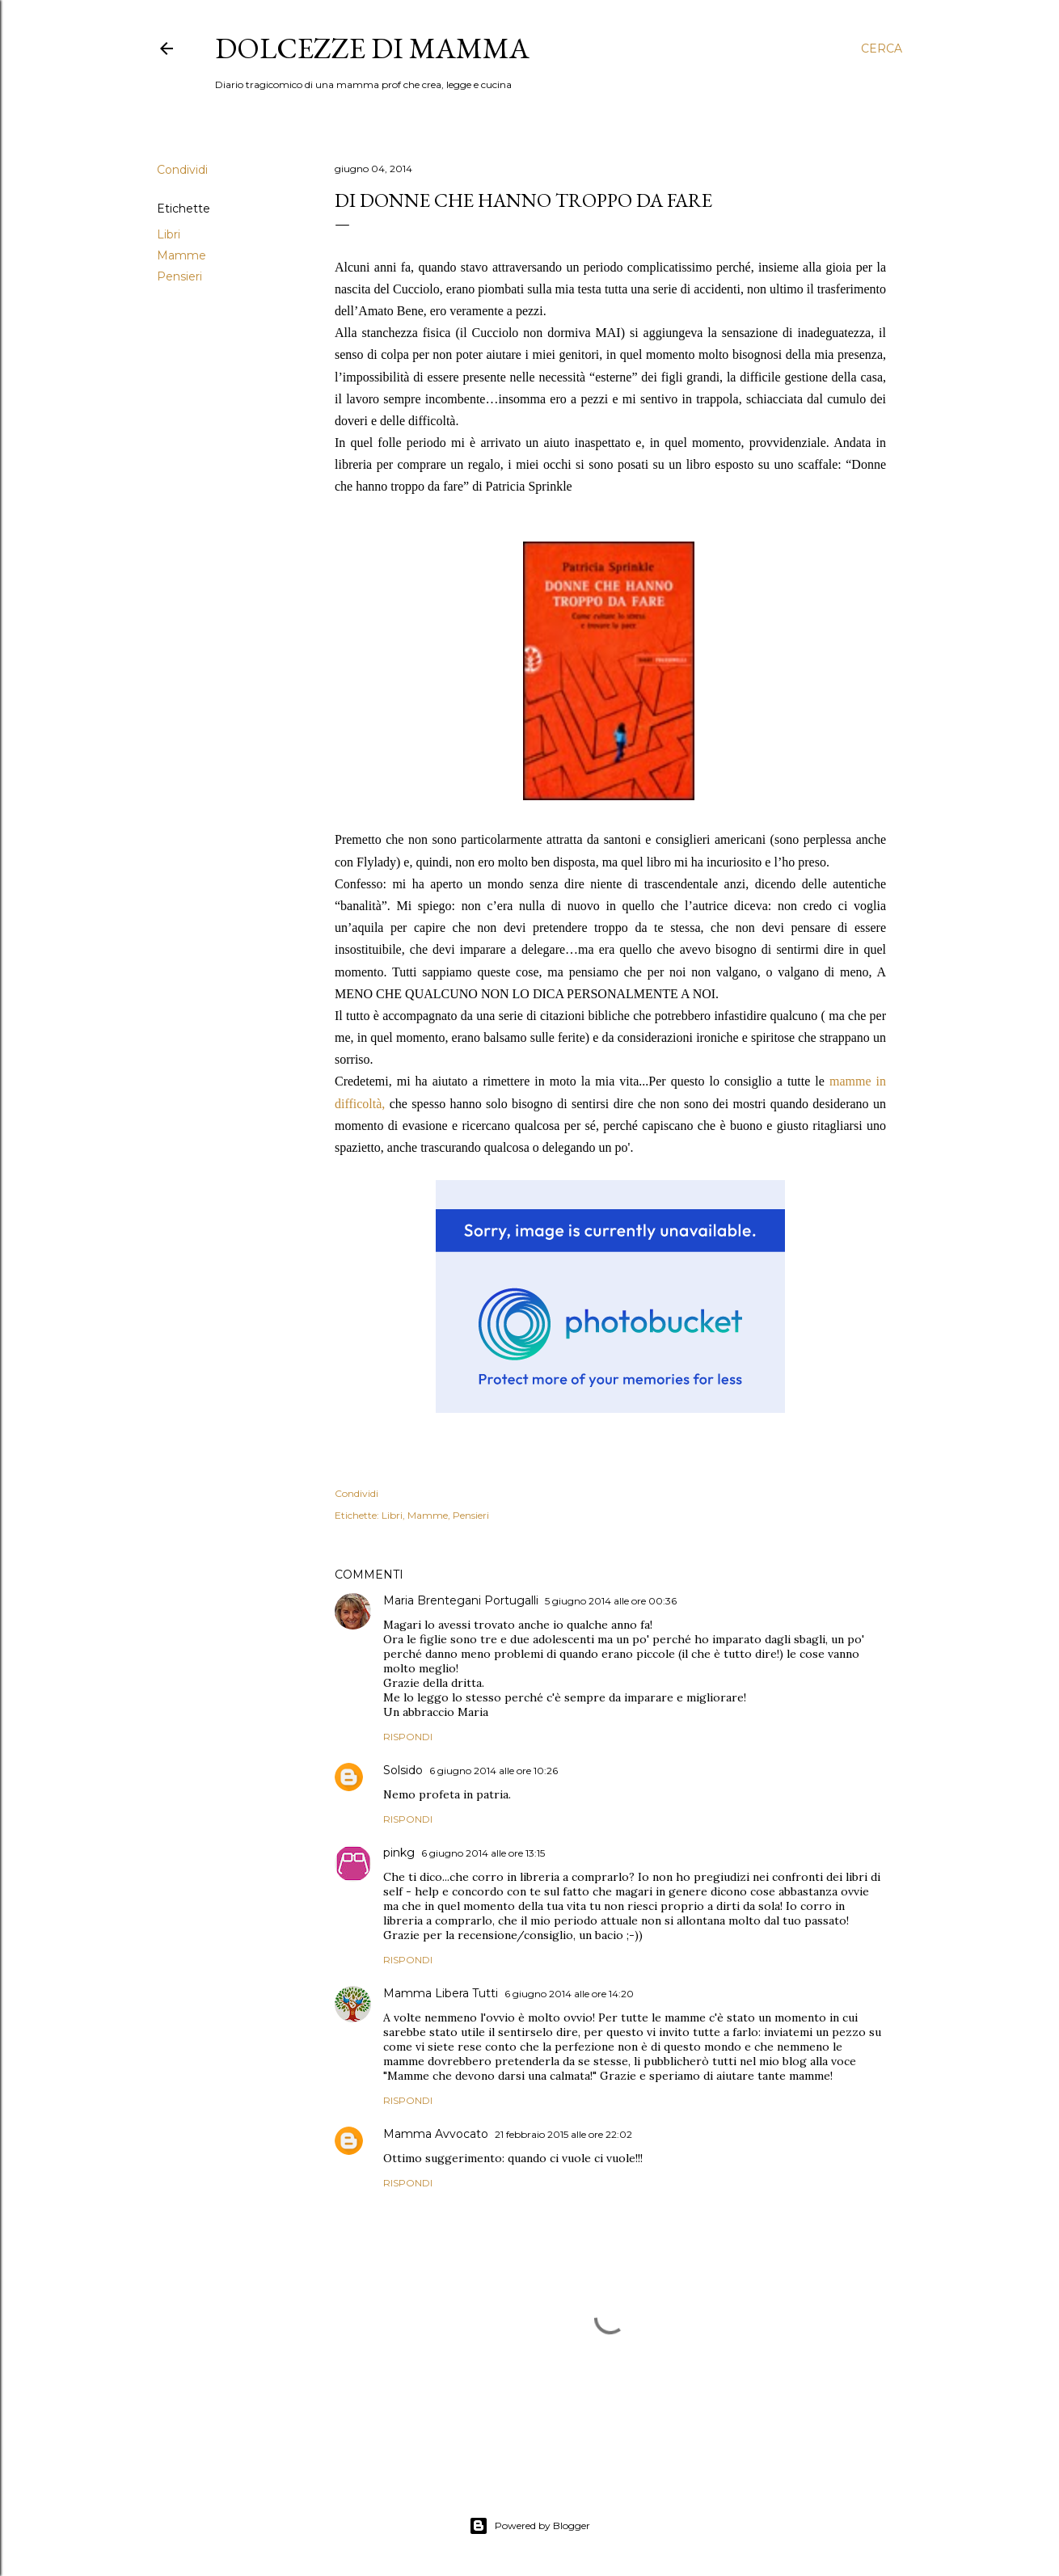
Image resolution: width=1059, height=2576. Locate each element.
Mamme (181, 255)
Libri (168, 234)
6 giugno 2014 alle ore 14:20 (569, 1994)
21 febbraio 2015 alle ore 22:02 (563, 2134)
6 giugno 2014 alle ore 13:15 (483, 1853)
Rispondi (407, 1737)
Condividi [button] (182, 169)
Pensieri (179, 276)
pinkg (399, 1852)
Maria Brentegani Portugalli (460, 1600)
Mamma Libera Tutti (440, 1993)
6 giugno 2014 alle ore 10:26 (493, 1770)
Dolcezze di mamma (372, 48)
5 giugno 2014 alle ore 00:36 (611, 1601)
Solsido (403, 1770)
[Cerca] (881, 48)
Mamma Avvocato (435, 2134)
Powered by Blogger (529, 2526)
